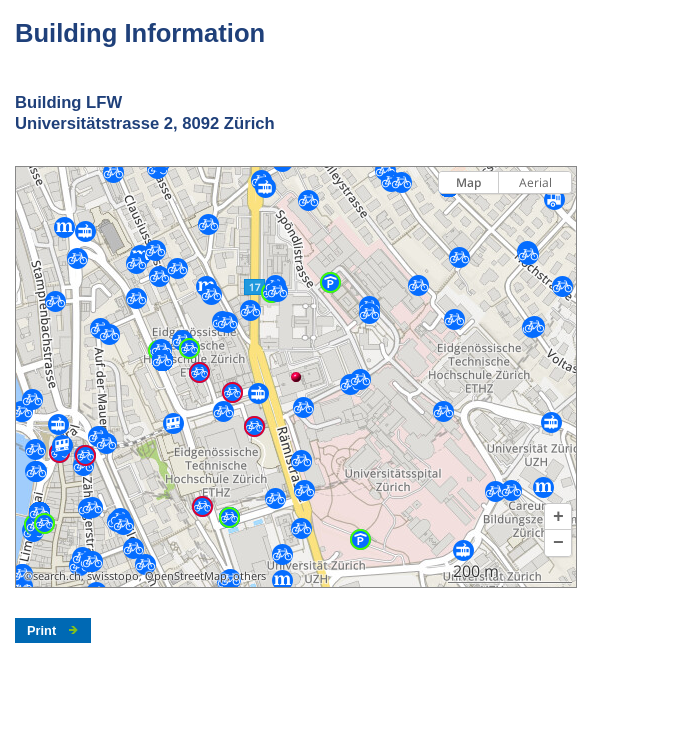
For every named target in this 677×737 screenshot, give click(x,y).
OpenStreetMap (186, 576)
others (249, 576)
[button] (558, 517)
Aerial (535, 182)
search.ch (57, 576)
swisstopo (113, 576)
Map (468, 182)
